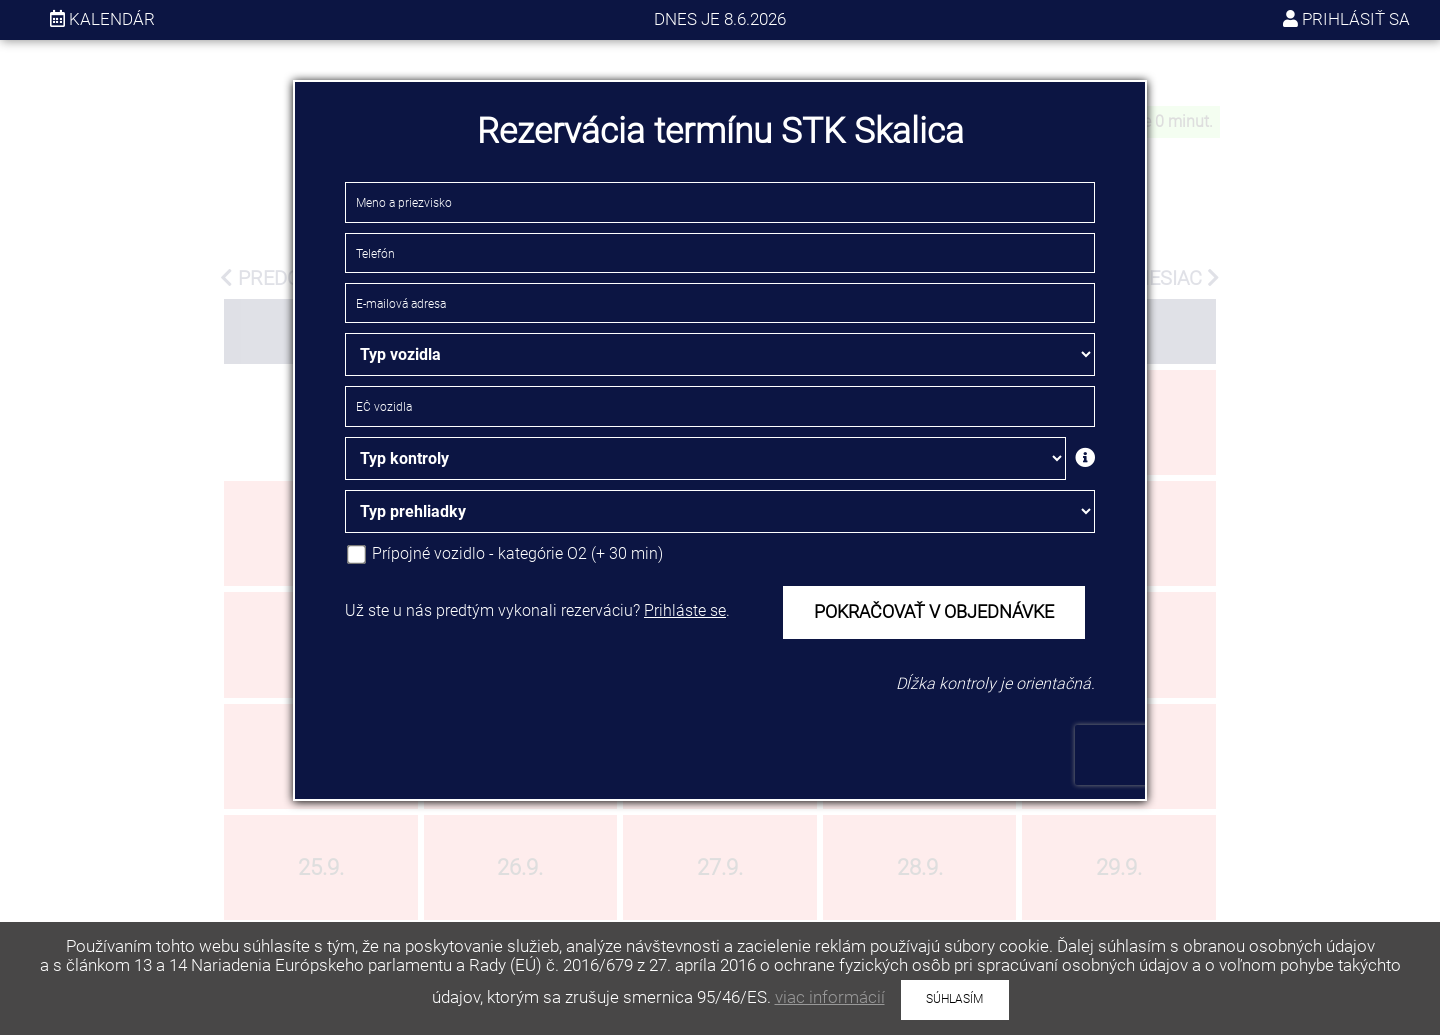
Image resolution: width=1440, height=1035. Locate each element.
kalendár (102, 19)
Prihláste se (685, 610)
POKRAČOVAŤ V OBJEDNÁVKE (934, 611)
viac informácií (830, 997)
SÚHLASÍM (954, 999)
